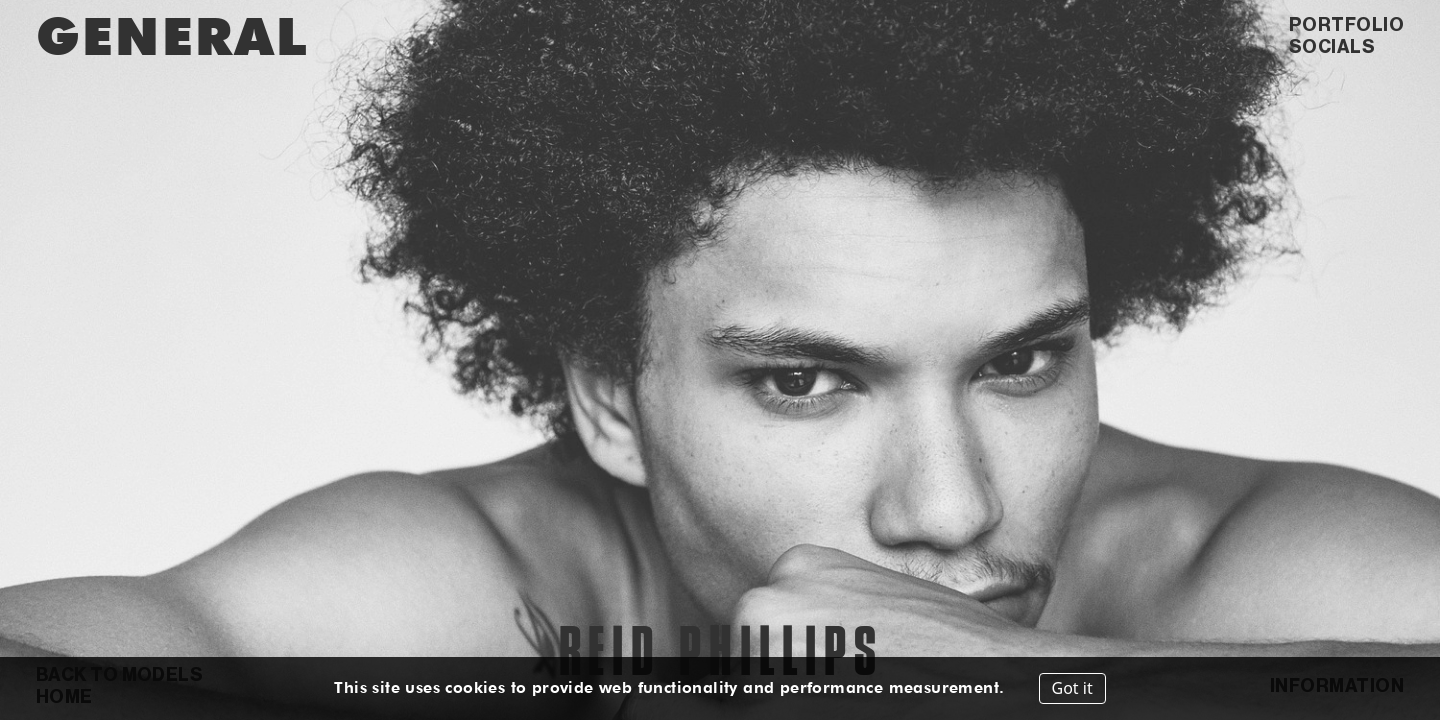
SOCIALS (1332, 47)
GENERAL (172, 36)
